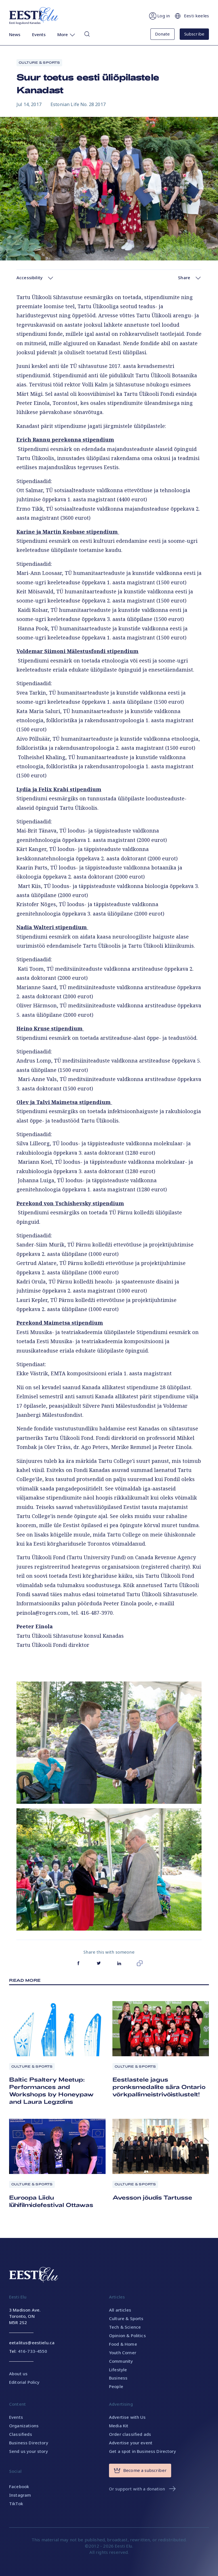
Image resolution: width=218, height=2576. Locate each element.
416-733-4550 (32, 2351)
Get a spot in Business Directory (142, 2451)
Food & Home (123, 2344)
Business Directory (28, 2442)
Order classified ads (130, 2434)
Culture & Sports (39, 62)
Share (190, 277)
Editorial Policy (24, 2382)
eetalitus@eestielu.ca (31, 2342)
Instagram (20, 2495)
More (66, 34)
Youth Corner (122, 2352)
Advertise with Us (127, 2417)
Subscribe (194, 34)
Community (121, 2361)
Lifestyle (118, 2369)
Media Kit (118, 2425)
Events (39, 34)
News (15, 34)
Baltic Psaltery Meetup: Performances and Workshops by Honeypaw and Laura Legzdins (51, 2090)
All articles (120, 2310)
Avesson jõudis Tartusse (152, 2197)
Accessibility (35, 277)
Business (118, 2378)
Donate (162, 34)
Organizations (24, 2425)
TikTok (16, 2503)
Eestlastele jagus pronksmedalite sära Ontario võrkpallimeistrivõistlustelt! (159, 2086)
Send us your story (28, 2451)
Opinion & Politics (127, 2335)
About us (18, 2373)
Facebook (19, 2486)
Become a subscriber (140, 2470)
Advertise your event (130, 2442)
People (116, 2386)
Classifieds (20, 2434)
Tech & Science (125, 2327)
